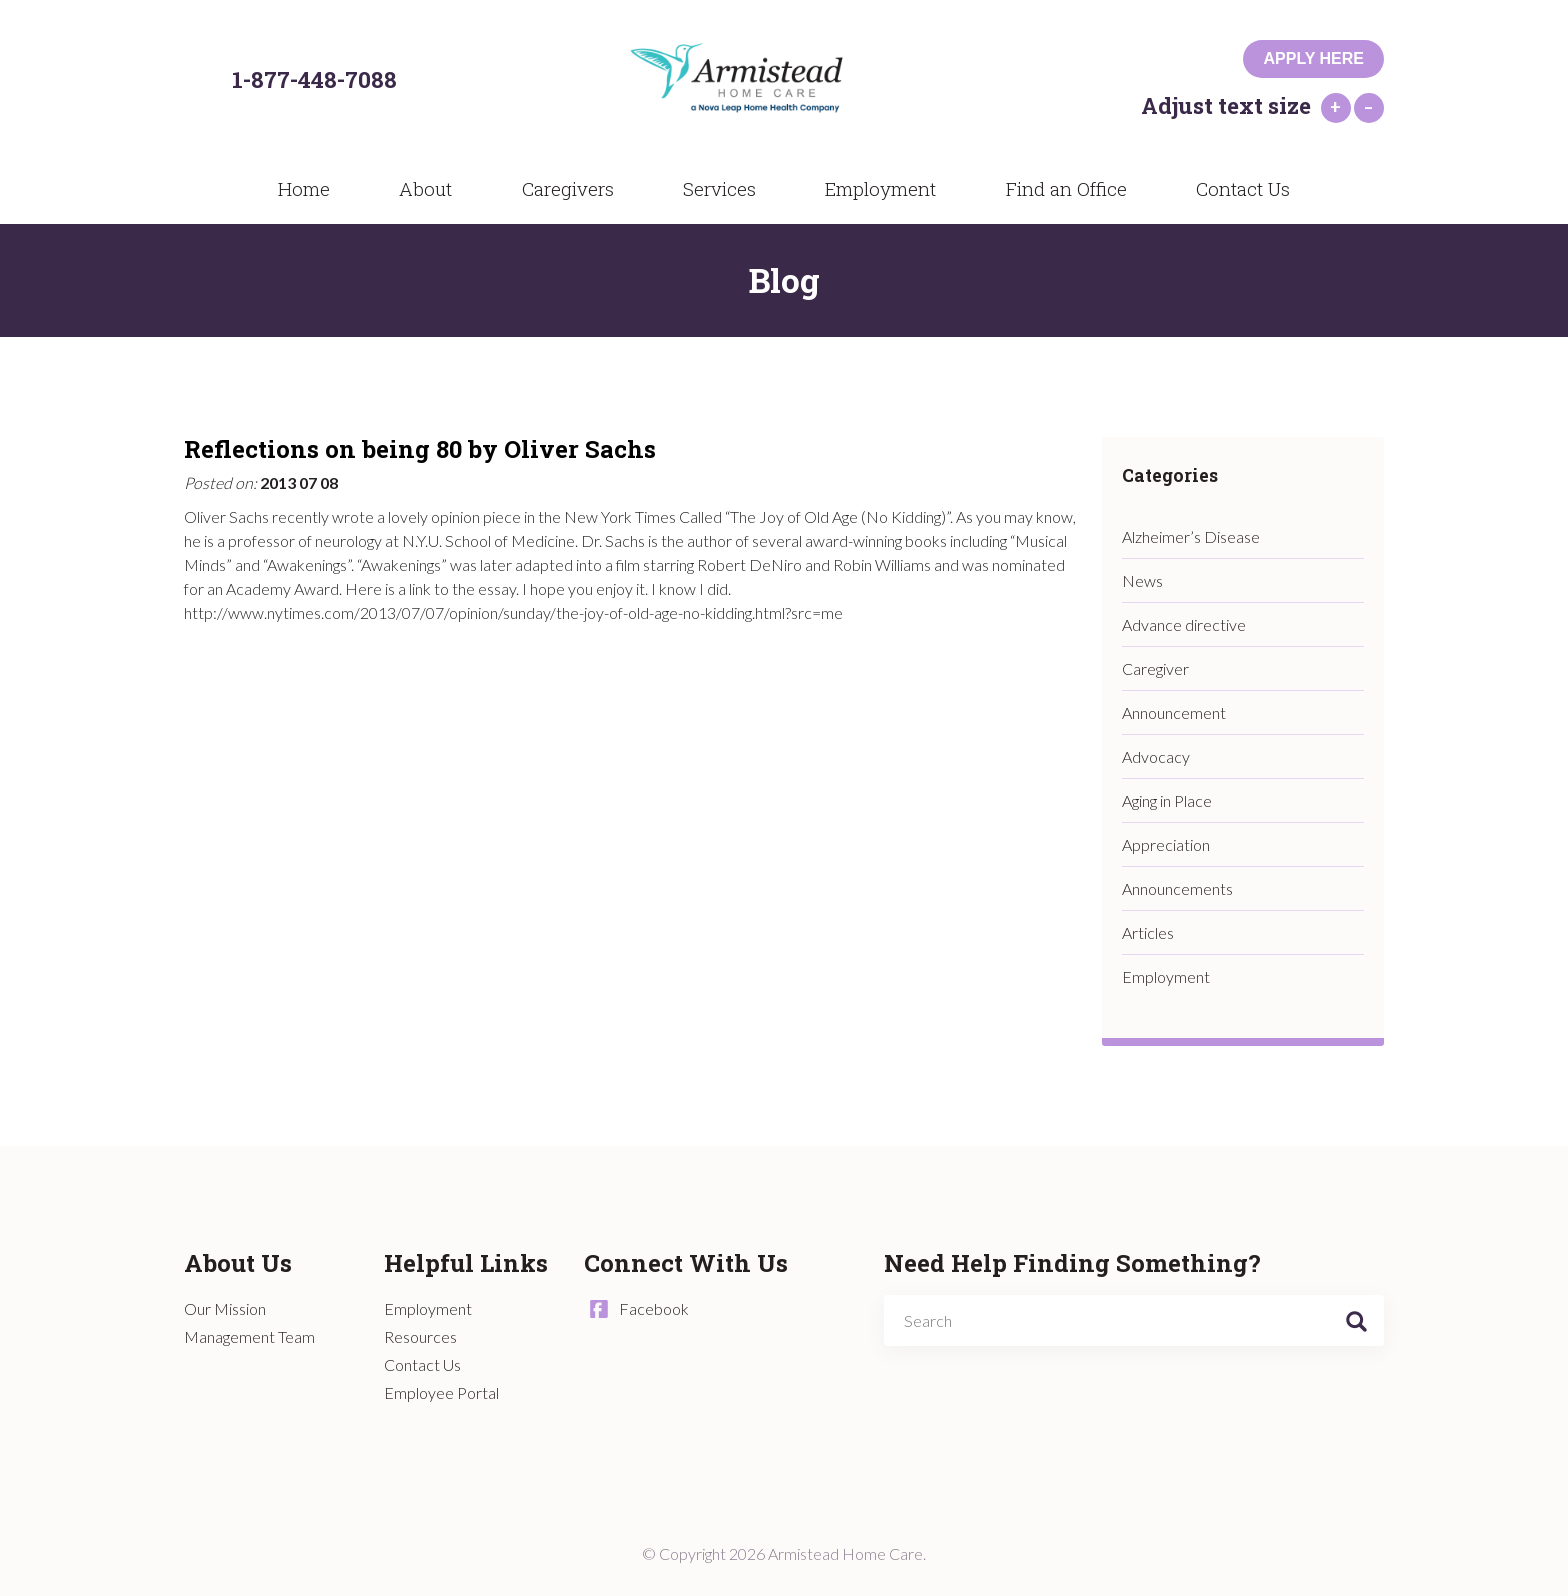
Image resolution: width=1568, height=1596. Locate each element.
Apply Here (1314, 58)
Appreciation (1166, 844)
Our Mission (225, 1308)
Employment (867, 188)
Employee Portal (441, 1392)
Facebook (654, 1308)
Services (708, 188)
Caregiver (1155, 668)
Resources (420, 1336)
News (1142, 580)
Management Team (249, 1336)
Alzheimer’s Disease (1191, 536)
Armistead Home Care (760, 80)
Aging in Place (1167, 800)
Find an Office (1054, 188)
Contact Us (1229, 188)
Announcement (1174, 712)
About (426, 188)
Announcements (1177, 888)
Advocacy (1156, 756)
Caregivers (561, 188)
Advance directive (1184, 624)
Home (314, 188)
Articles (1148, 932)
